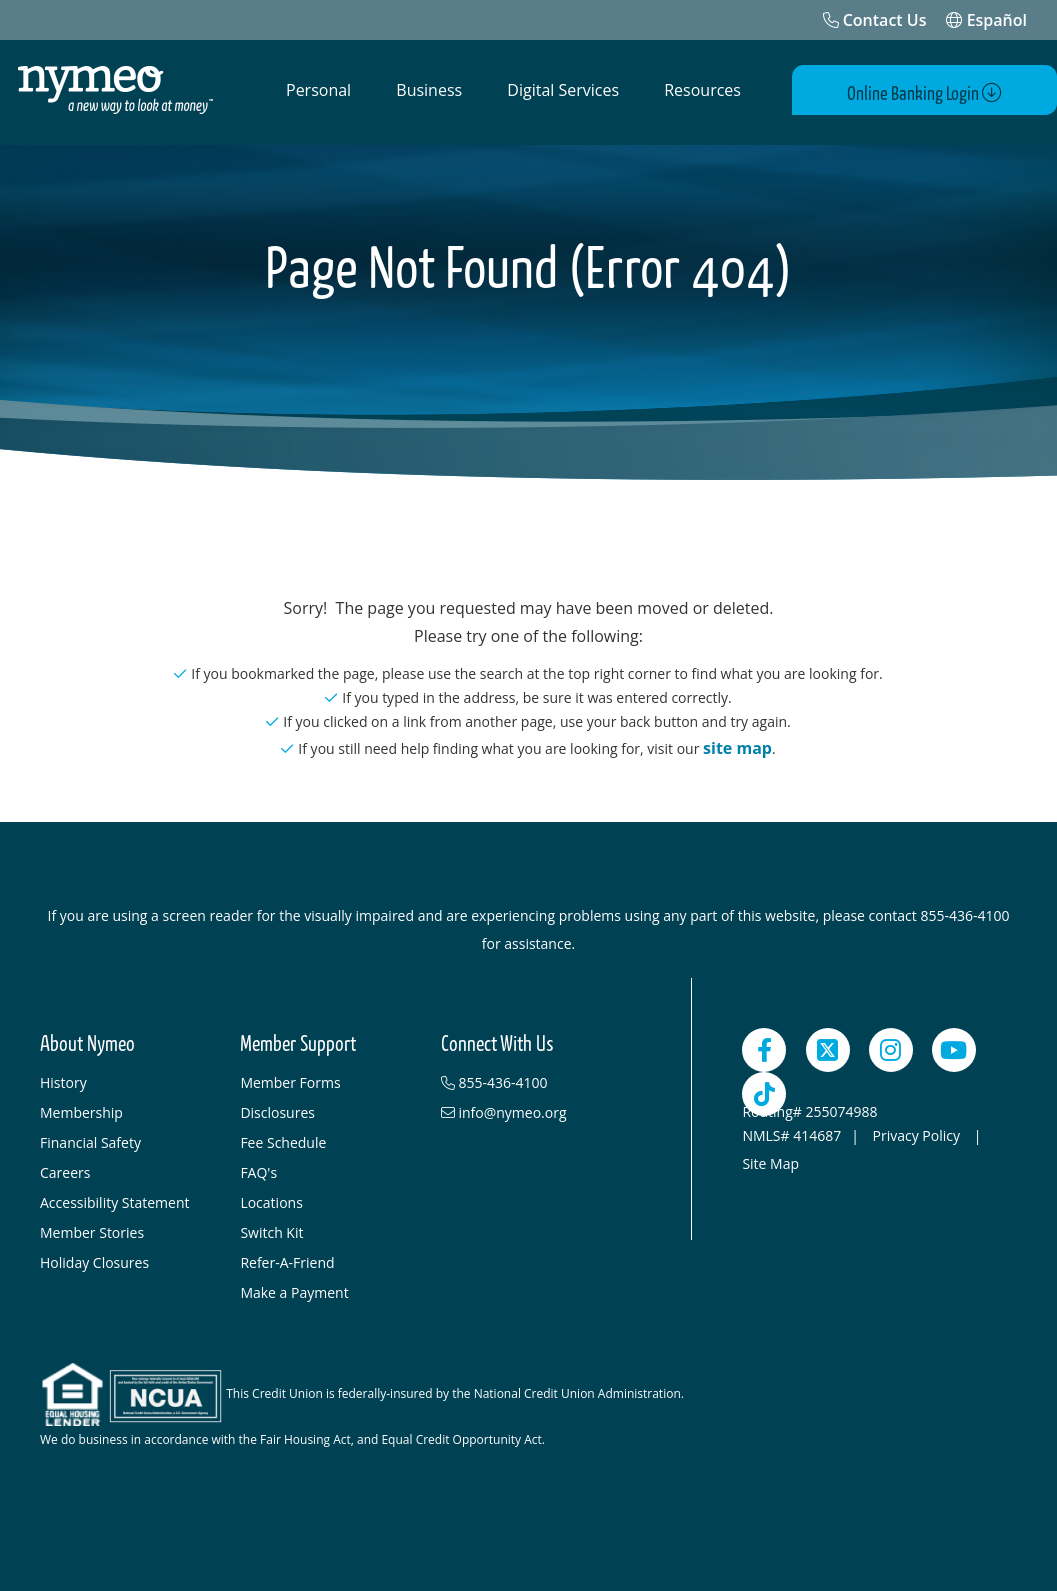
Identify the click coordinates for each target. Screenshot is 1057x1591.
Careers (65, 1167)
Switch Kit (271, 1227)
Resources (702, 90)
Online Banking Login (940, 91)
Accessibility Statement (115, 1197)
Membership (81, 1107)
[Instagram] (891, 1045)
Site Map (770, 1158)
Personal (318, 90)
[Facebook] (764, 1045)
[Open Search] (793, 91)
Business (429, 90)
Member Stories (92, 1227)
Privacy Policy (918, 1130)
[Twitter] (828, 1045)
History (63, 1077)
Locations (271, 1197)
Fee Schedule (283, 1137)
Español (986, 20)
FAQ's (258, 1167)
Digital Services (563, 90)
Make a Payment (294, 1287)
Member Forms (290, 1077)
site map (737, 743)
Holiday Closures (94, 1257)
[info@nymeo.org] (531, 1108)
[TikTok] (764, 1089)
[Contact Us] (875, 20)
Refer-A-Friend (287, 1257)
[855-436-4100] (531, 1078)
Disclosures (277, 1107)
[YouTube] (954, 1045)
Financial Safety (90, 1137)
